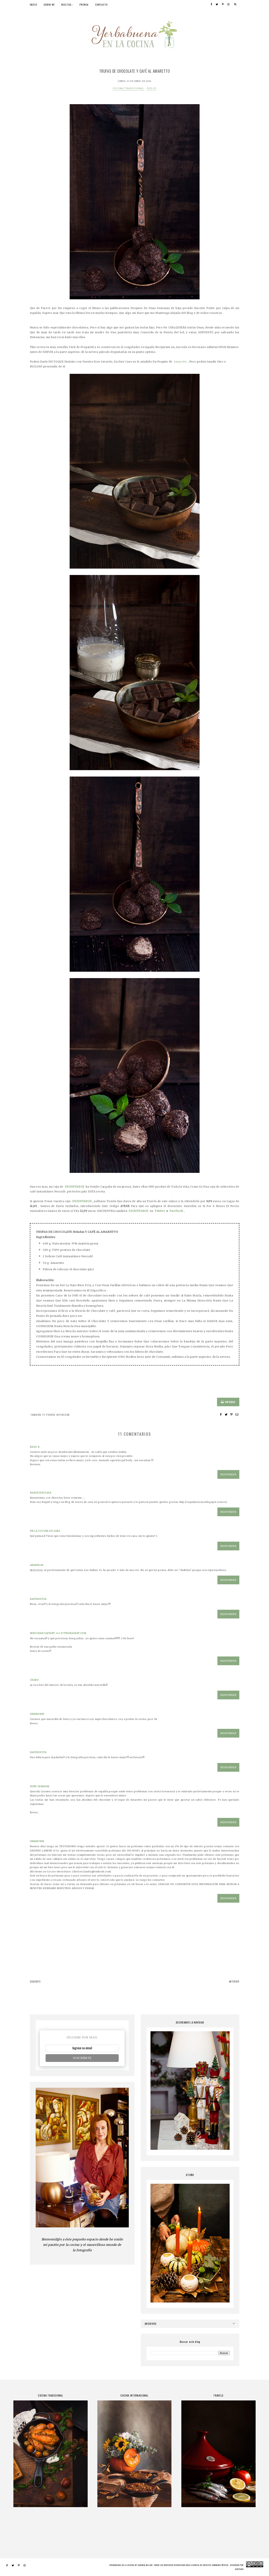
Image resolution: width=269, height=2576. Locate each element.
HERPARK (238, 2569)
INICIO (33, 4)
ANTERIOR (234, 1981)
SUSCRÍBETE (82, 2058)
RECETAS (66, 4)
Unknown (37, 1714)
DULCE (151, 88)
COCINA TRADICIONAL (128, 88)
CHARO (34, 1679)
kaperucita (38, 1599)
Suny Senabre (39, 1786)
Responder (228, 1474)
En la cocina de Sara (45, 1530)
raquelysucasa (40, 1492)
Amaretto (180, 361)
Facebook (176, 1211)
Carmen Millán (143, 2565)
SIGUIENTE (35, 1981)
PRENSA (84, 4)
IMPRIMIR (228, 1402)
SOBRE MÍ (49, 4)
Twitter (160, 1211)
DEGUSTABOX (74, 1186)
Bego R (35, 1446)
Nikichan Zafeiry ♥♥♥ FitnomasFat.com (58, 1633)
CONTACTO (101, 4)
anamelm (36, 1565)
